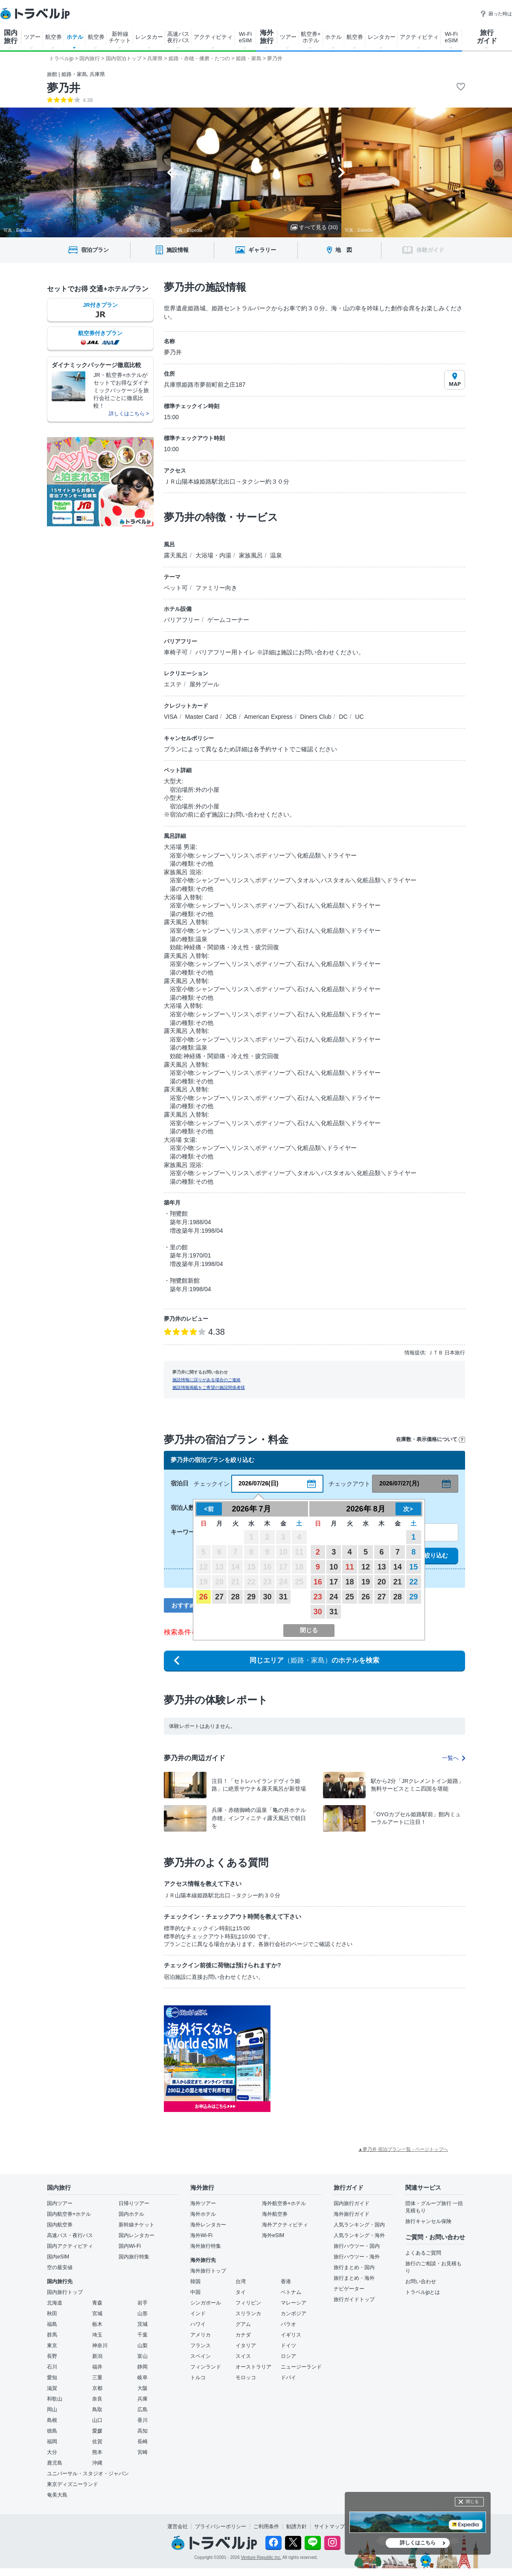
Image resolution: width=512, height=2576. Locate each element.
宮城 (97, 2313)
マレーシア (293, 2303)
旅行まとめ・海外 (354, 2278)
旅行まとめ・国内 (354, 2267)
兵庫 (142, 2399)
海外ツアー (203, 2203)
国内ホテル (131, 2214)
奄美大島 (57, 2495)
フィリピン (248, 2303)
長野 (52, 2356)
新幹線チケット (136, 2225)
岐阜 (142, 2378)
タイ (241, 2292)
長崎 (142, 2442)
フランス (200, 2345)
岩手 (142, 2303)
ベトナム (291, 2292)
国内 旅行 (10, 36)
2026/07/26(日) (258, 1483)
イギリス (291, 2335)
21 (397, 1582)
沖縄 (97, 2463)
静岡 (142, 2367)
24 (333, 1597)
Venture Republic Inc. (261, 2557)
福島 (52, 2324)
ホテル (75, 37)
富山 (142, 2356)
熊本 (97, 2452)
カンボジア (293, 2313)
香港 (286, 2281)
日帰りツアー (134, 2203)
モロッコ (246, 2378)
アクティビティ (213, 37)
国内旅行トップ (65, 2292)
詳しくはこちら (418, 2543)
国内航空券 (60, 2225)
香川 (142, 2420)
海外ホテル (203, 2214)
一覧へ (453, 1758)
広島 (142, 2410)
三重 (97, 2378)
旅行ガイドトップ (354, 2299)
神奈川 (100, 2345)
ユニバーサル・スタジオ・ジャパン (88, 2474)
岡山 (52, 2410)
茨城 (142, 2324)
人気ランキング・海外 (359, 2235)
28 (235, 1597)
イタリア (246, 2345)
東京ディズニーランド (72, 2484)
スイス (243, 2356)
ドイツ (288, 2345)
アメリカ (200, 2335)
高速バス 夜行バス (178, 37)
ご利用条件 (266, 2526)
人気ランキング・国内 (359, 2225)
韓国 (195, 2281)
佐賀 (97, 2442)
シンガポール (205, 2303)
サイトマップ (329, 2526)
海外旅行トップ (208, 2271)
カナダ (243, 2335)
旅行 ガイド (487, 36)
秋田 (52, 2313)
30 (267, 1597)
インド (198, 2313)
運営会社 (177, 2526)
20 (381, 1582)
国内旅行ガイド (351, 2203)
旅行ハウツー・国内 (357, 2246)
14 (397, 1567)
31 (283, 1597)
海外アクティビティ (285, 2225)
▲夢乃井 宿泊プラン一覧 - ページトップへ (403, 2149)
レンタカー (149, 37)
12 (365, 1567)
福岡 (52, 2442)
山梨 (142, 2345)
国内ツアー (60, 2203)
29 (251, 1597)
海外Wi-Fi (201, 2235)
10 (333, 1567)
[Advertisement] (356, 2058)
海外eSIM (273, 2235)
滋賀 (52, 2388)
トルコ (198, 2378)
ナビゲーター (349, 2289)
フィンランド (205, 2367)
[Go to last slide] (170, 172)
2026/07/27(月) (399, 1483)
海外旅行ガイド (351, 2214)
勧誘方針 (296, 2526)
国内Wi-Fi (130, 2246)
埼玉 (97, 2335)
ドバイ (288, 2378)
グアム (243, 2324)
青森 (97, 2303)
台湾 (241, 2281)
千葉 (142, 2335)
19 (365, 1582)
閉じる (472, 2501)
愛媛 (97, 2431)
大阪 (142, 2388)
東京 (52, 2345)
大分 (52, 2452)
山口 (97, 2420)
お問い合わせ (420, 2281)
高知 (142, 2431)
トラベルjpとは (422, 2292)
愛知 (52, 2378)
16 (318, 1582)
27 (219, 1597)
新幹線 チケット (120, 37)
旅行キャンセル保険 (428, 2221)
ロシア (288, 2356)
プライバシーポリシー (220, 2526)
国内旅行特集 (134, 2257)
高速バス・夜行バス (70, 2235)
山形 (142, 2313)
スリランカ (248, 2313)
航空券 (53, 37)
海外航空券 (275, 2214)
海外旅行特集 (205, 2246)
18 (350, 1582)
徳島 (52, 2431)
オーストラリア (253, 2367)
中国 (195, 2292)
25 (350, 1597)
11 (350, 1567)
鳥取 (97, 2410)
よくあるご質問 (423, 2253)
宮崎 (142, 2452)
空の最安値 (60, 2267)
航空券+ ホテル (311, 37)
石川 (52, 2367)
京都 (97, 2388)
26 (203, 1597)
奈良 (97, 2399)
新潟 (97, 2356)
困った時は (496, 14)
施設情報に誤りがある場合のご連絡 (206, 1379)
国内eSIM (58, 2257)
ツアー (32, 37)
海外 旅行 (266, 36)
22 (413, 1582)
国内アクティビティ (70, 2246)
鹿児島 (54, 2463)
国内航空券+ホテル (69, 2214)
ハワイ (198, 2324)
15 (413, 1567)
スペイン (200, 2356)
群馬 (52, 2335)
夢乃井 (63, 88)
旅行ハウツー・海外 (357, 2257)
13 (381, 1567)
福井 (97, 2367)
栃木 (97, 2324)
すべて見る (314, 227)
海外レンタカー (208, 2225)
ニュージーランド (301, 2367)
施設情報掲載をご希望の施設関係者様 (208, 1387)
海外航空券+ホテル (284, 2203)
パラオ (288, 2324)
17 (333, 1582)
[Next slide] (341, 172)
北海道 (54, 2303)
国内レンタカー (136, 2235)
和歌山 (54, 2399)
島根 (52, 2420)
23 (318, 1597)
